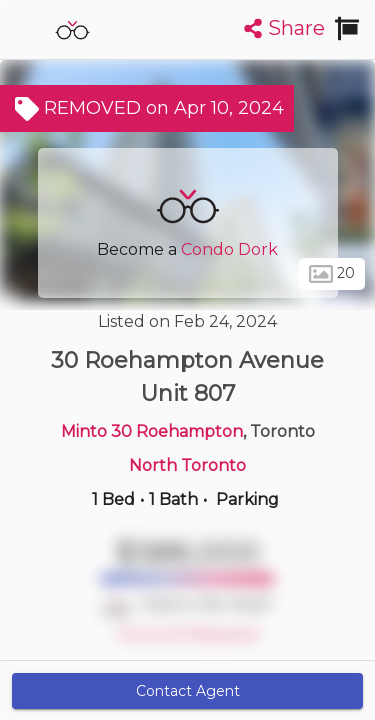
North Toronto (187, 465)
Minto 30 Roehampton (152, 431)
